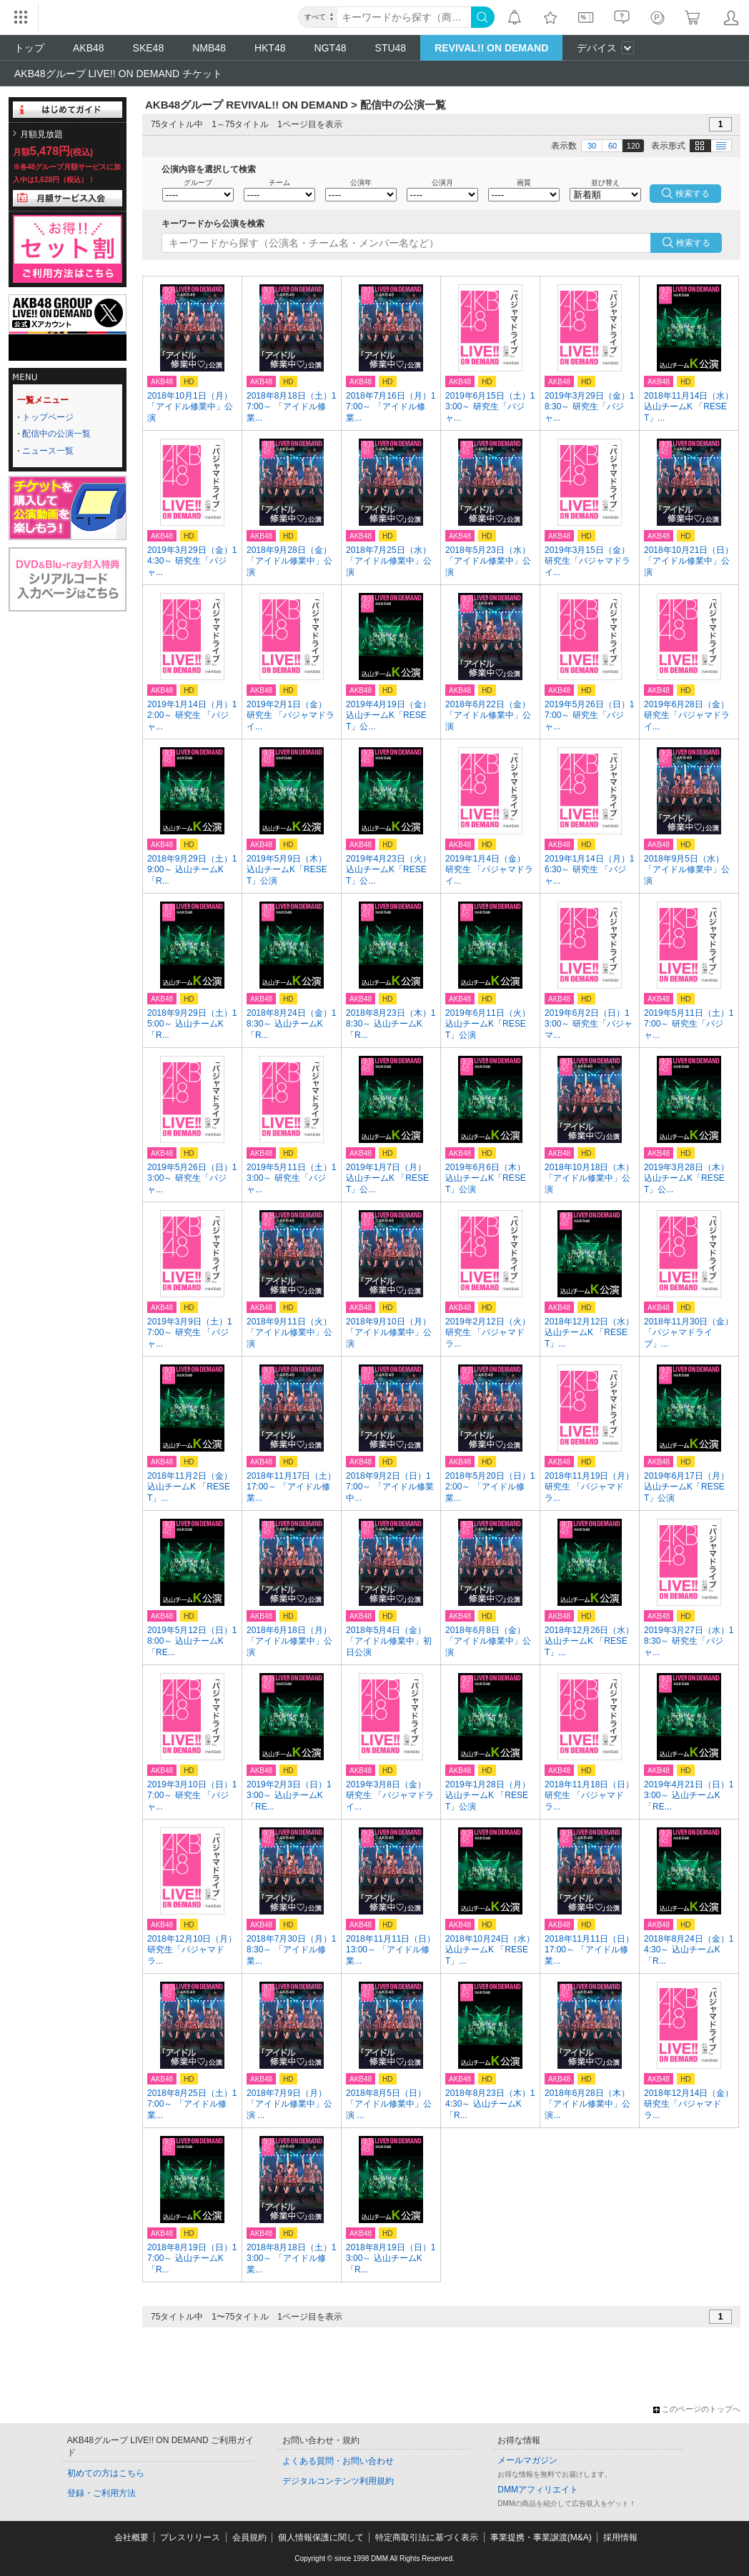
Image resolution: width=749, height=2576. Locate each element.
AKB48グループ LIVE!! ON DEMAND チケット (118, 73)
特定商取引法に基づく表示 (426, 2537)
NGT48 (330, 48)
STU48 (391, 48)
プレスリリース (190, 2537)
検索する (693, 243)
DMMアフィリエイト (537, 2490)
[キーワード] (404, 17)
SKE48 (148, 48)
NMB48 (209, 48)
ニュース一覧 (48, 451)
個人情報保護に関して (321, 2537)
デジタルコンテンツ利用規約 (338, 2481)
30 (591, 145)
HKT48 (270, 48)
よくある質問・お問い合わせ (338, 2461)
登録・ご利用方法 (101, 2493)
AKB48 (88, 48)
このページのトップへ (696, 2409)
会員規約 (249, 2537)
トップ (29, 48)
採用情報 (620, 2537)
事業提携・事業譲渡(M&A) (541, 2537)
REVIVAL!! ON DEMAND (491, 48)
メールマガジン (527, 2460)
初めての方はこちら (105, 2473)
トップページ (48, 417)
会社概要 (131, 2537)
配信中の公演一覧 (56, 434)
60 (612, 145)
